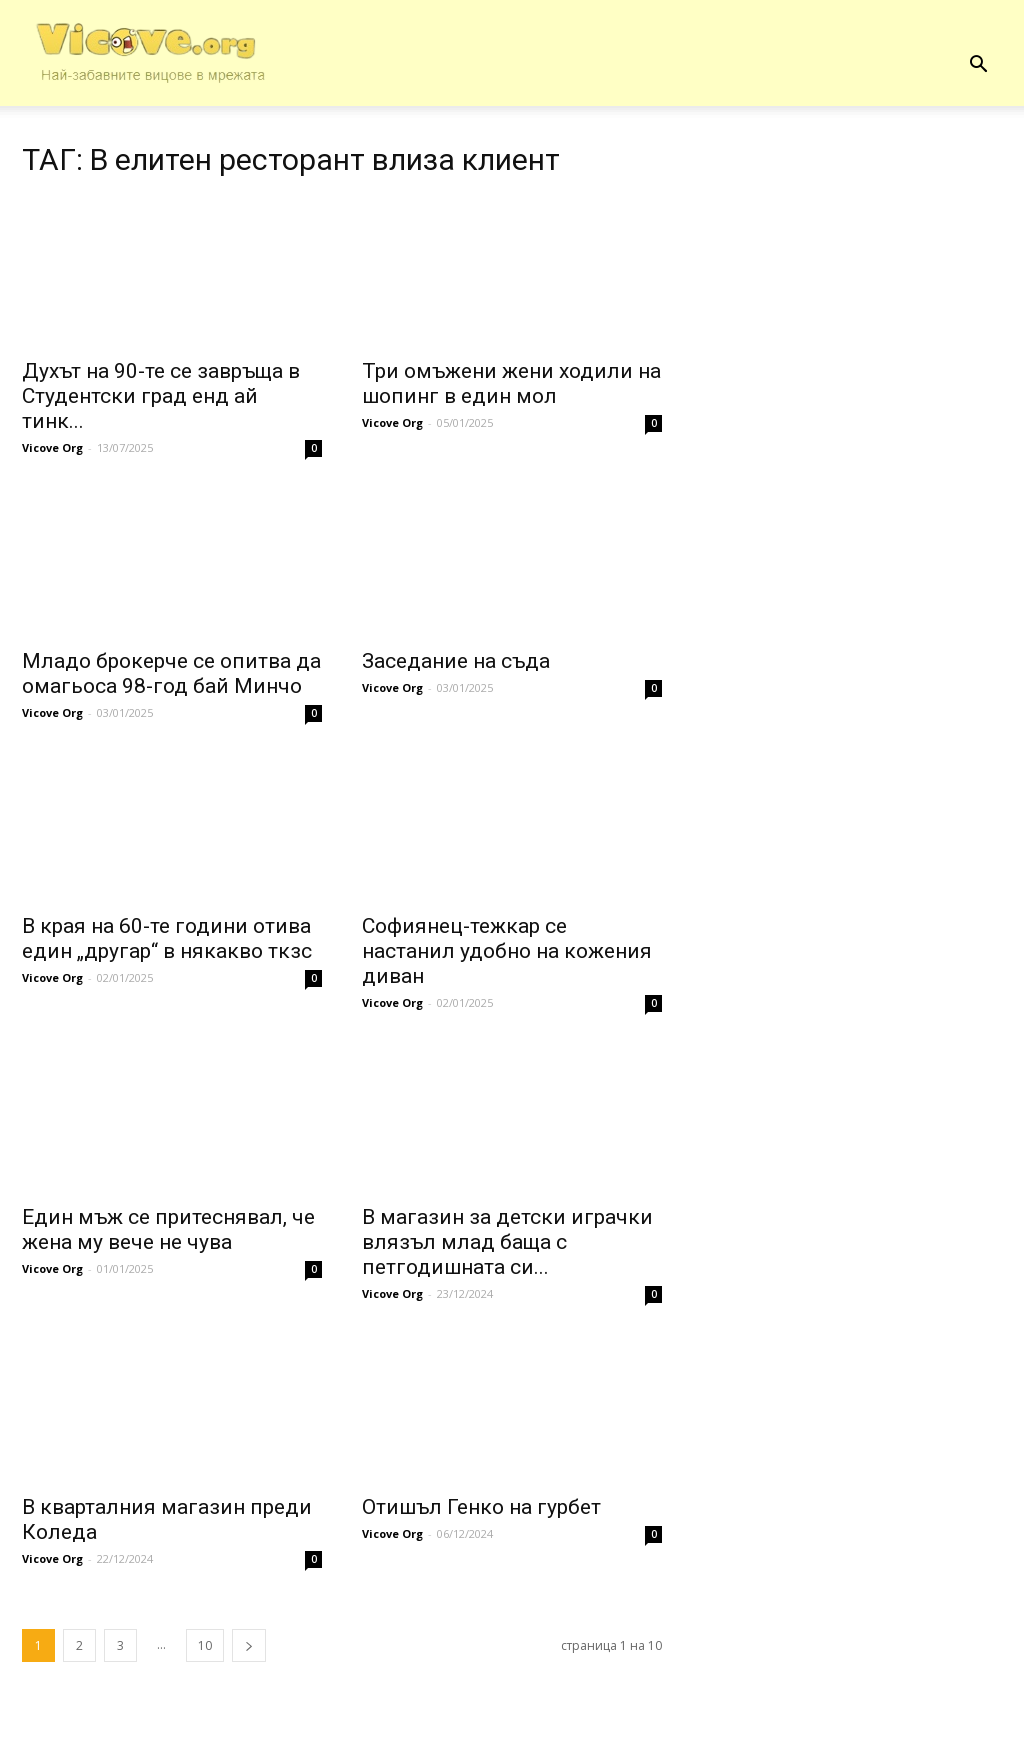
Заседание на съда (456, 661)
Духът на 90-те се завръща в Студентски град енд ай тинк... (161, 396)
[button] (978, 65)
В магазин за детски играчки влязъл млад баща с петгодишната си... (507, 1242)
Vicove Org (52, 447)
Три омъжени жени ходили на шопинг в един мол (511, 383)
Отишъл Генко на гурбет (481, 1507)
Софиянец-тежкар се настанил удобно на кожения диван (507, 951)
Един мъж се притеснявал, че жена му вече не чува (168, 1229)
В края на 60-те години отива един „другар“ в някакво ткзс (167, 938)
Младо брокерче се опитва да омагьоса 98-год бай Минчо (171, 673)
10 (205, 1645)
